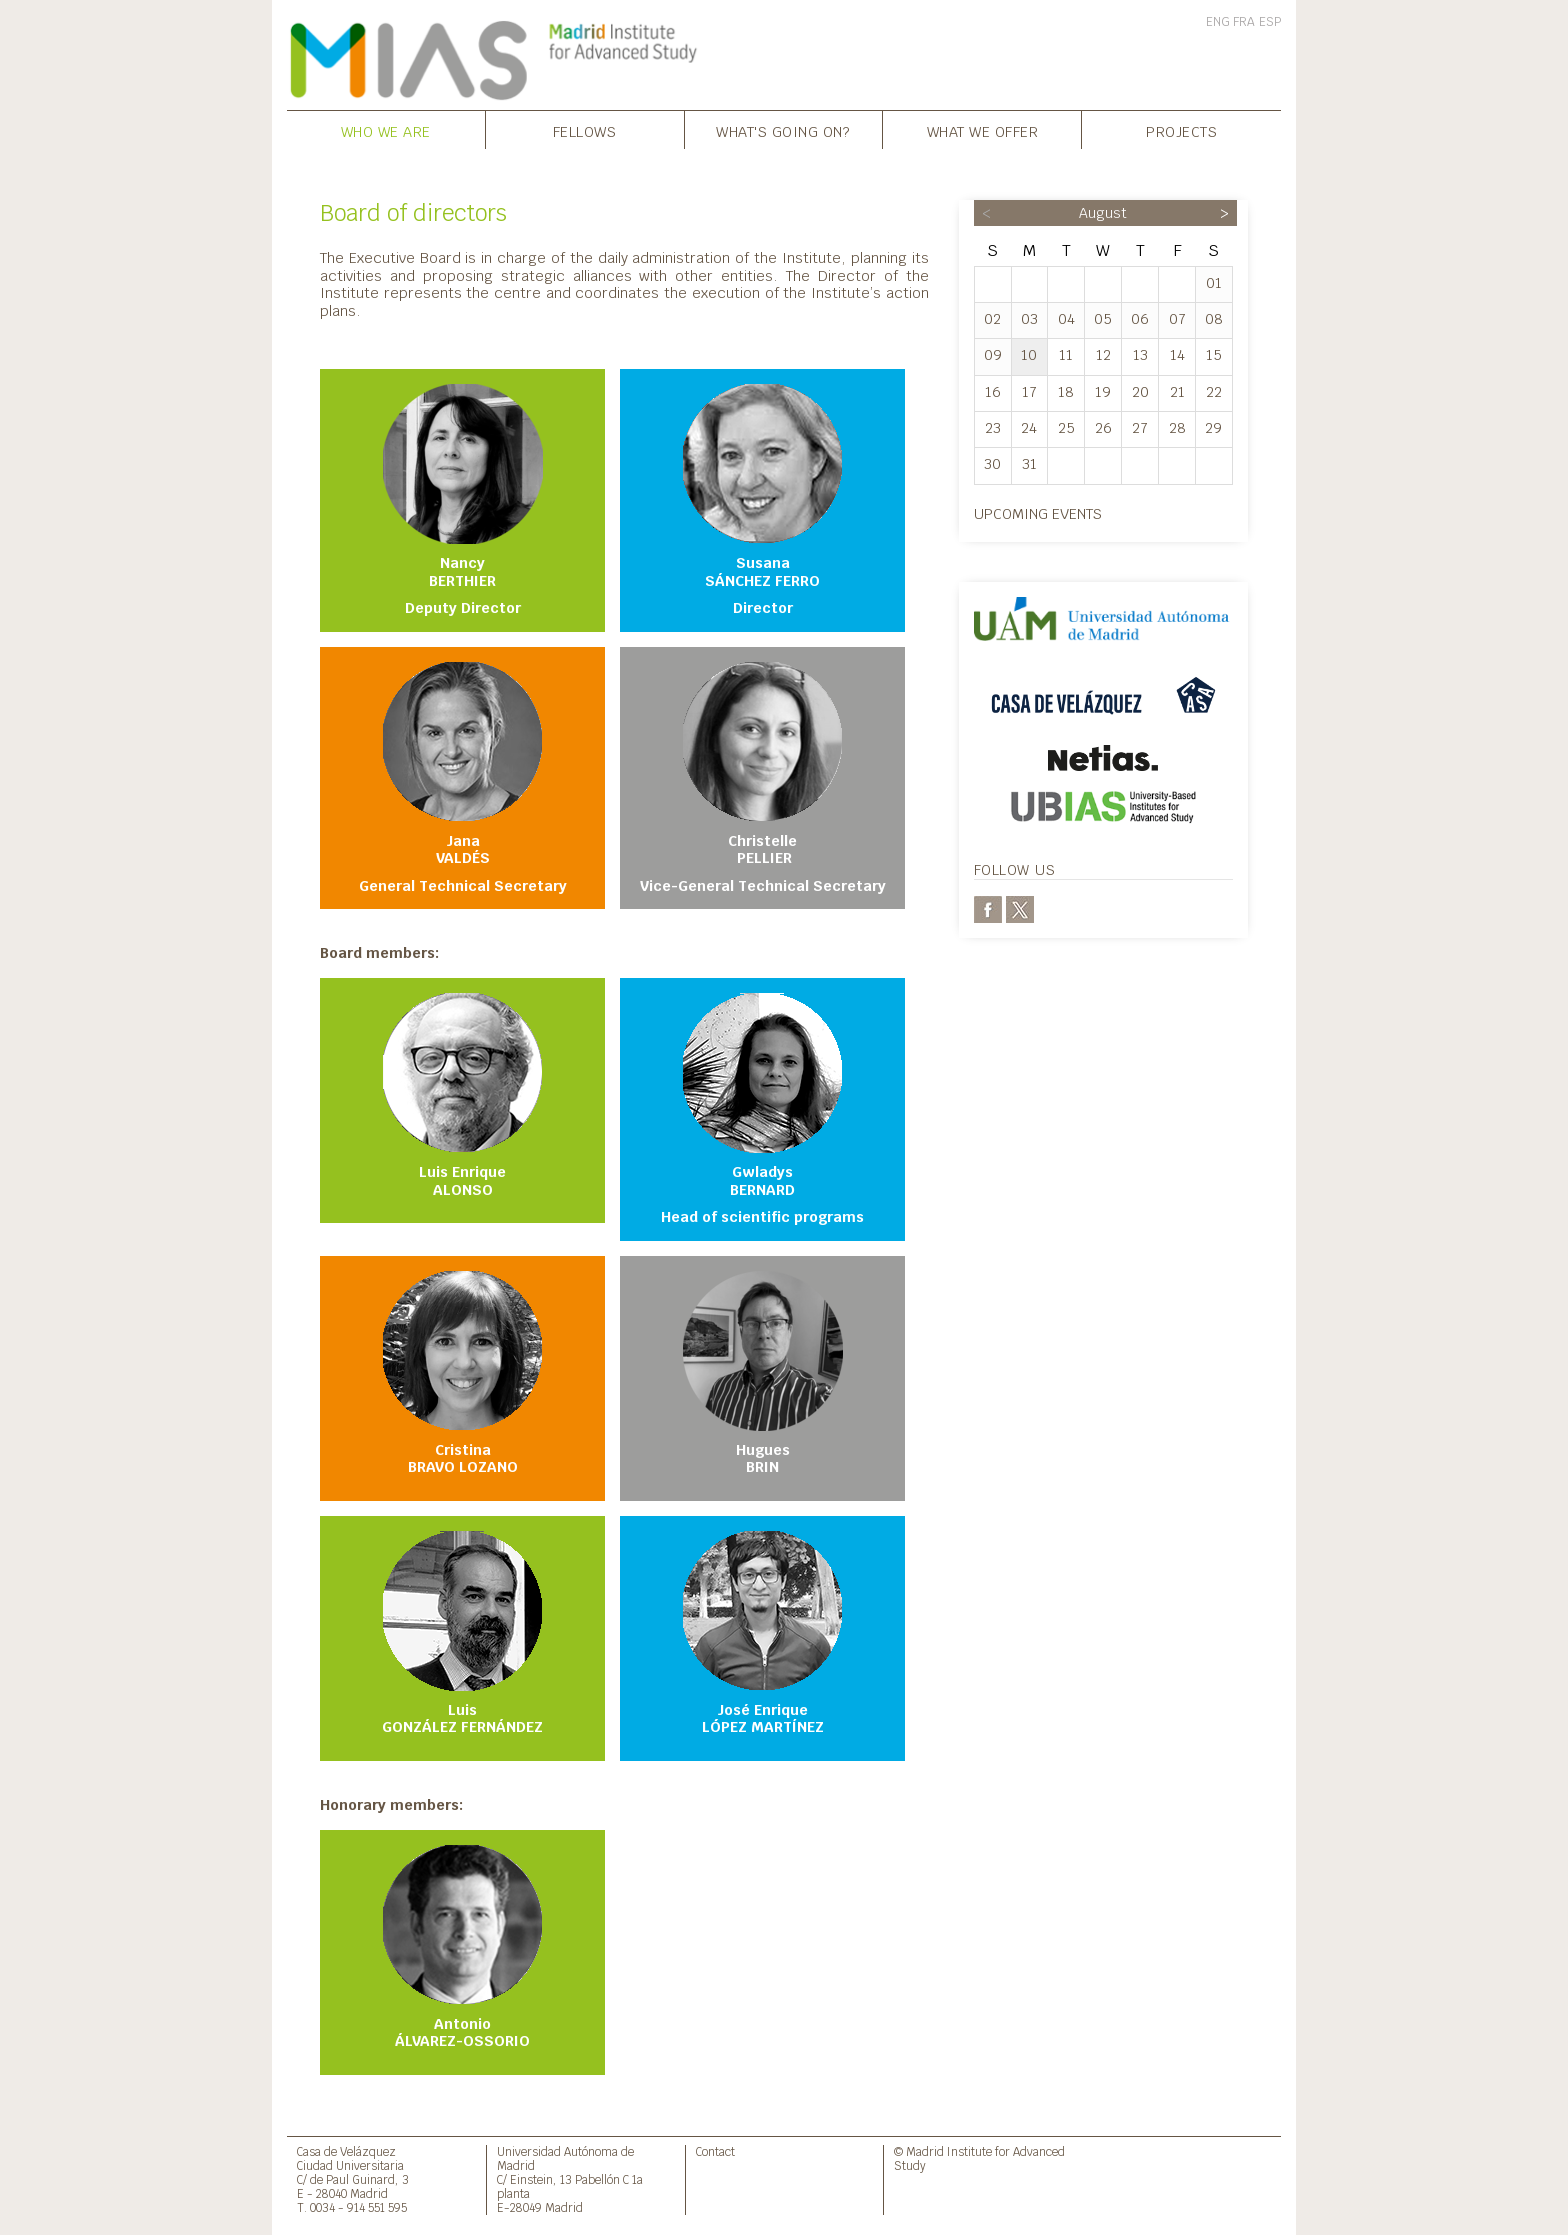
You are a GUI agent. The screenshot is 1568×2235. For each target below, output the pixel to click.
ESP (1270, 22)
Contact (715, 2151)
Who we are (386, 131)
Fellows (585, 131)
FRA (1244, 22)
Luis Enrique (463, 1096)
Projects (1181, 131)
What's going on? (783, 131)
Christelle (762, 778)
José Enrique (763, 1634)
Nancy (462, 500)
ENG (1218, 22)
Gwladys (762, 1109)
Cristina (463, 1374)
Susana (762, 500)
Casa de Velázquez (346, 2151)
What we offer (983, 131)
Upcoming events (1038, 513)
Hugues (763, 1374)
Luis (462, 1634)
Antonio (463, 1948)
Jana (462, 778)
